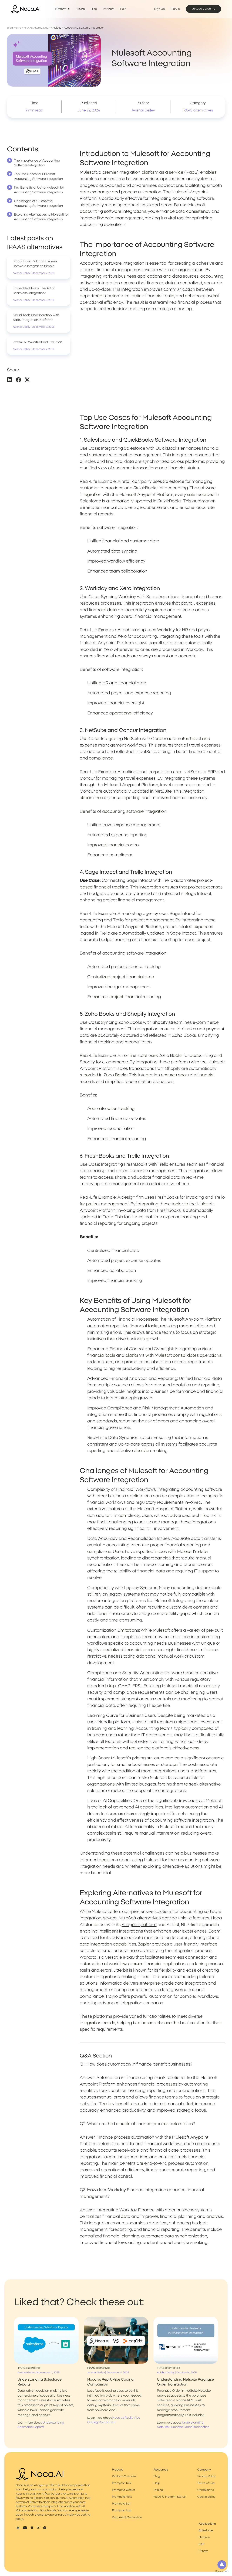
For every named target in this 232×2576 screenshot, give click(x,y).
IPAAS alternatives (36, 27)
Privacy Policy (206, 2476)
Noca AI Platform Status (170, 2497)
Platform (60, 9)
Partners (108, 9)
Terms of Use (206, 2483)
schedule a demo (203, 9)
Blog (94, 9)
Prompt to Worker (123, 2490)
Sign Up (159, 9)
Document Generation (127, 2517)
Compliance (205, 2490)
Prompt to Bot (121, 2503)
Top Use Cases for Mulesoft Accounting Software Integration (35, 176)
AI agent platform (139, 1925)
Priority (203, 2551)
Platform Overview (124, 2476)
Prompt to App (121, 2510)
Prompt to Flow (122, 2497)
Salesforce (206, 2530)
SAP (201, 2544)
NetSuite (204, 2537)
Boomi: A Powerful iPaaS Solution (37, 342)
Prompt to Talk (121, 2483)
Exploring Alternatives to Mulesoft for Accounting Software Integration (38, 216)
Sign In (175, 9)
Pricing (80, 9)
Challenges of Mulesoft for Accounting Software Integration (35, 203)
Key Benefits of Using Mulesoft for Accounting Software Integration (35, 189)
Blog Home (14, 27)
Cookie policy (206, 2497)
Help (123, 9)
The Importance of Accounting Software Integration (33, 162)
